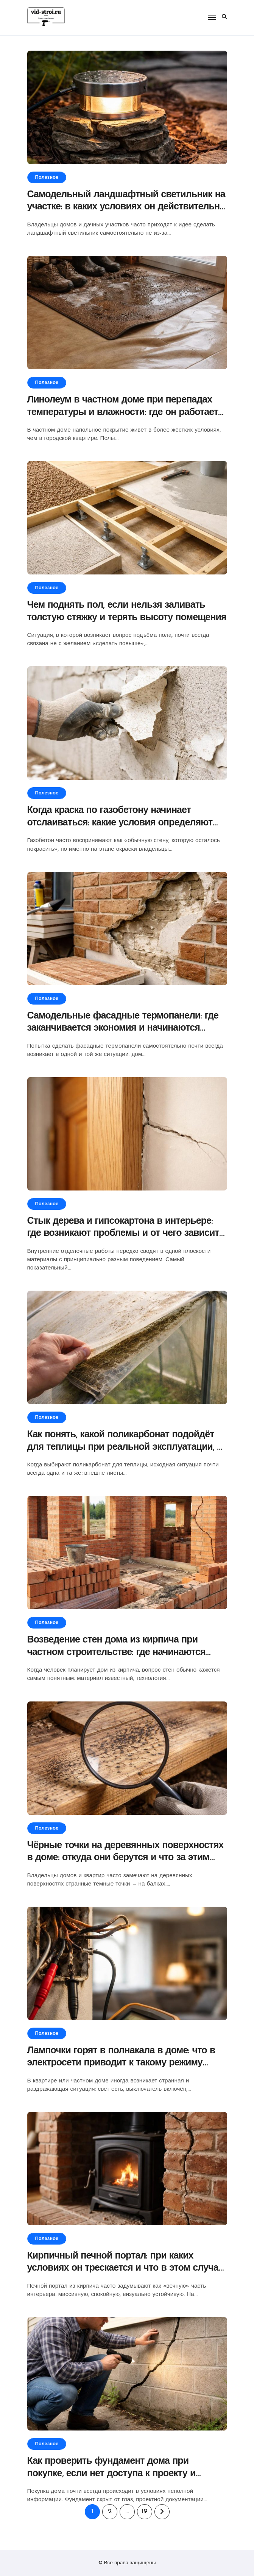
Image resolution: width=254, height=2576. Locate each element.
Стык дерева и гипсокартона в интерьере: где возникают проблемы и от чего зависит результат (123, 1234)
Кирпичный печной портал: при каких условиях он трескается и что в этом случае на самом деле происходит (125, 2268)
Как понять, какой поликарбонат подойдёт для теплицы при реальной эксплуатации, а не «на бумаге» (124, 1447)
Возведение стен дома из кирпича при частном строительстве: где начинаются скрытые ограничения (116, 1652)
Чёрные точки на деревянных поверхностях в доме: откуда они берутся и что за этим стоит (125, 1858)
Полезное (47, 177)
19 (144, 2511)
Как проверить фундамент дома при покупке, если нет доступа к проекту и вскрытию (111, 2474)
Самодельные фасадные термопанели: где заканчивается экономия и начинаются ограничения (123, 1028)
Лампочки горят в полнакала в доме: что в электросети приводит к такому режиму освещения (121, 2063)
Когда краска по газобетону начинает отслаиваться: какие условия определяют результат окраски (120, 823)
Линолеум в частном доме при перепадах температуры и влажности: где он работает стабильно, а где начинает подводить (122, 412)
